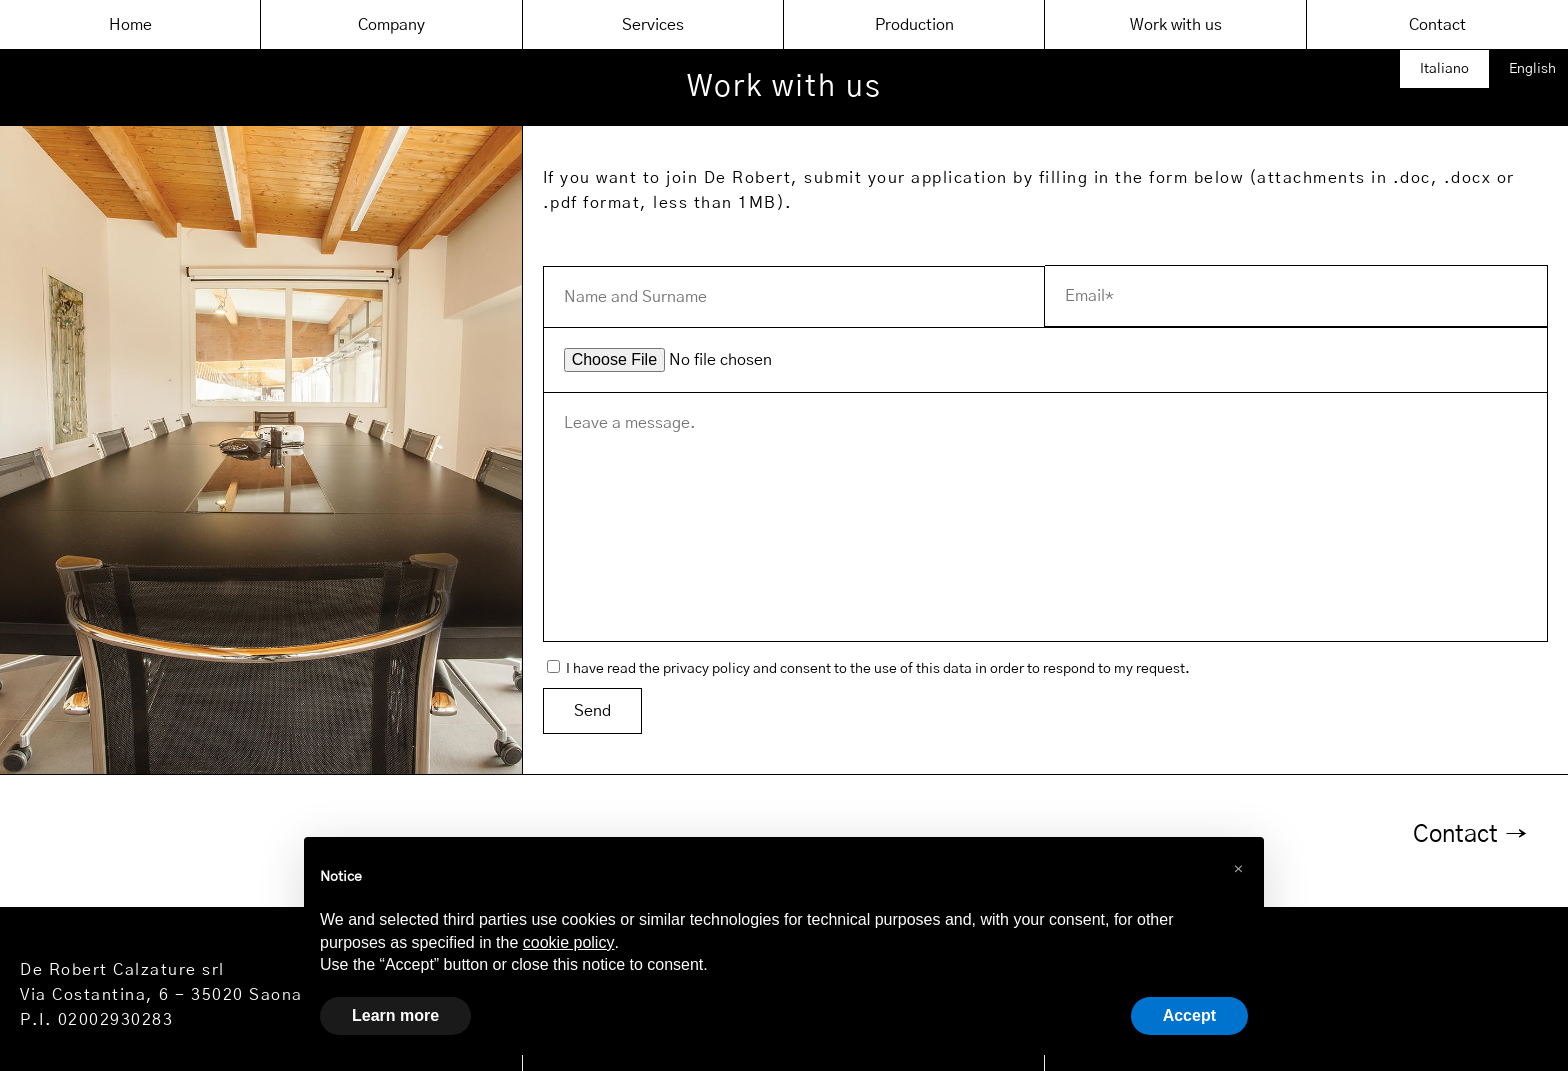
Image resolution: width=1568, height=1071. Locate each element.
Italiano (1444, 69)
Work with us (1176, 25)
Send (592, 711)
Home (130, 25)
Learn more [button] (395, 1015)
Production (914, 25)
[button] (1238, 869)
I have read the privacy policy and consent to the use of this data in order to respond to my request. (868, 669)
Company (391, 25)
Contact (1437, 25)
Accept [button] (1189, 1015)
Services (653, 25)
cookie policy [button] (569, 942)
